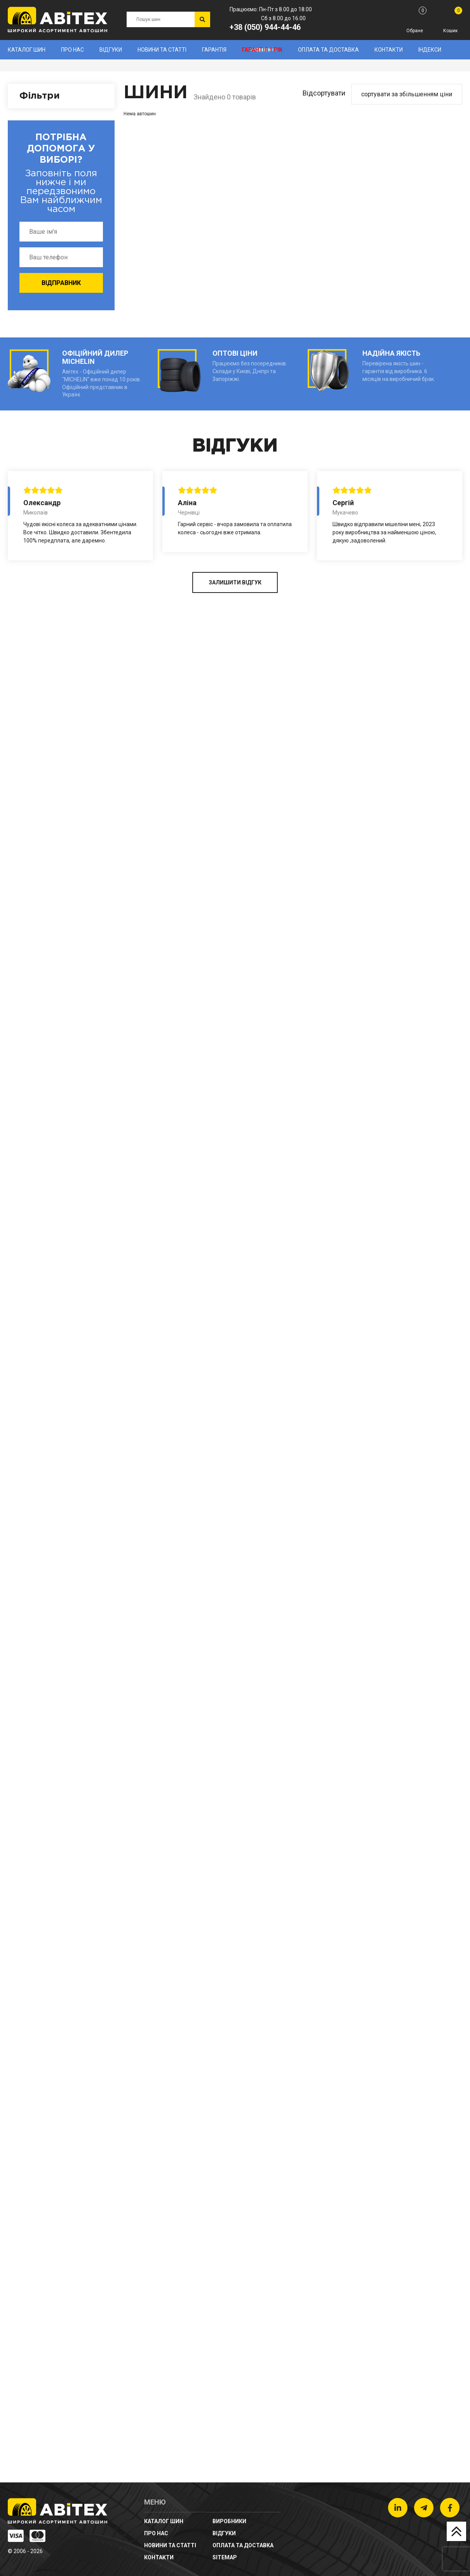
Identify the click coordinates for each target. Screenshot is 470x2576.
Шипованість (41, 1746)
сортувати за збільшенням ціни (406, 94)
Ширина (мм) (41, 1200)
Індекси (429, 50)
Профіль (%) (40, 1393)
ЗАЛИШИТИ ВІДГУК (235, 2445)
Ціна (27, 1677)
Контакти (388, 50)
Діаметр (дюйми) (49, 1515)
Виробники (37, 120)
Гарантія (214, 50)
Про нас (72, 50)
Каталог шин (26, 50)
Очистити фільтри (60, 1958)
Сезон (29, 1601)
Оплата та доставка (328, 50)
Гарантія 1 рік (262, 50)
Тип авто (34, 1851)
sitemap (224, 2557)
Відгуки (110, 50)
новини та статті (162, 50)
